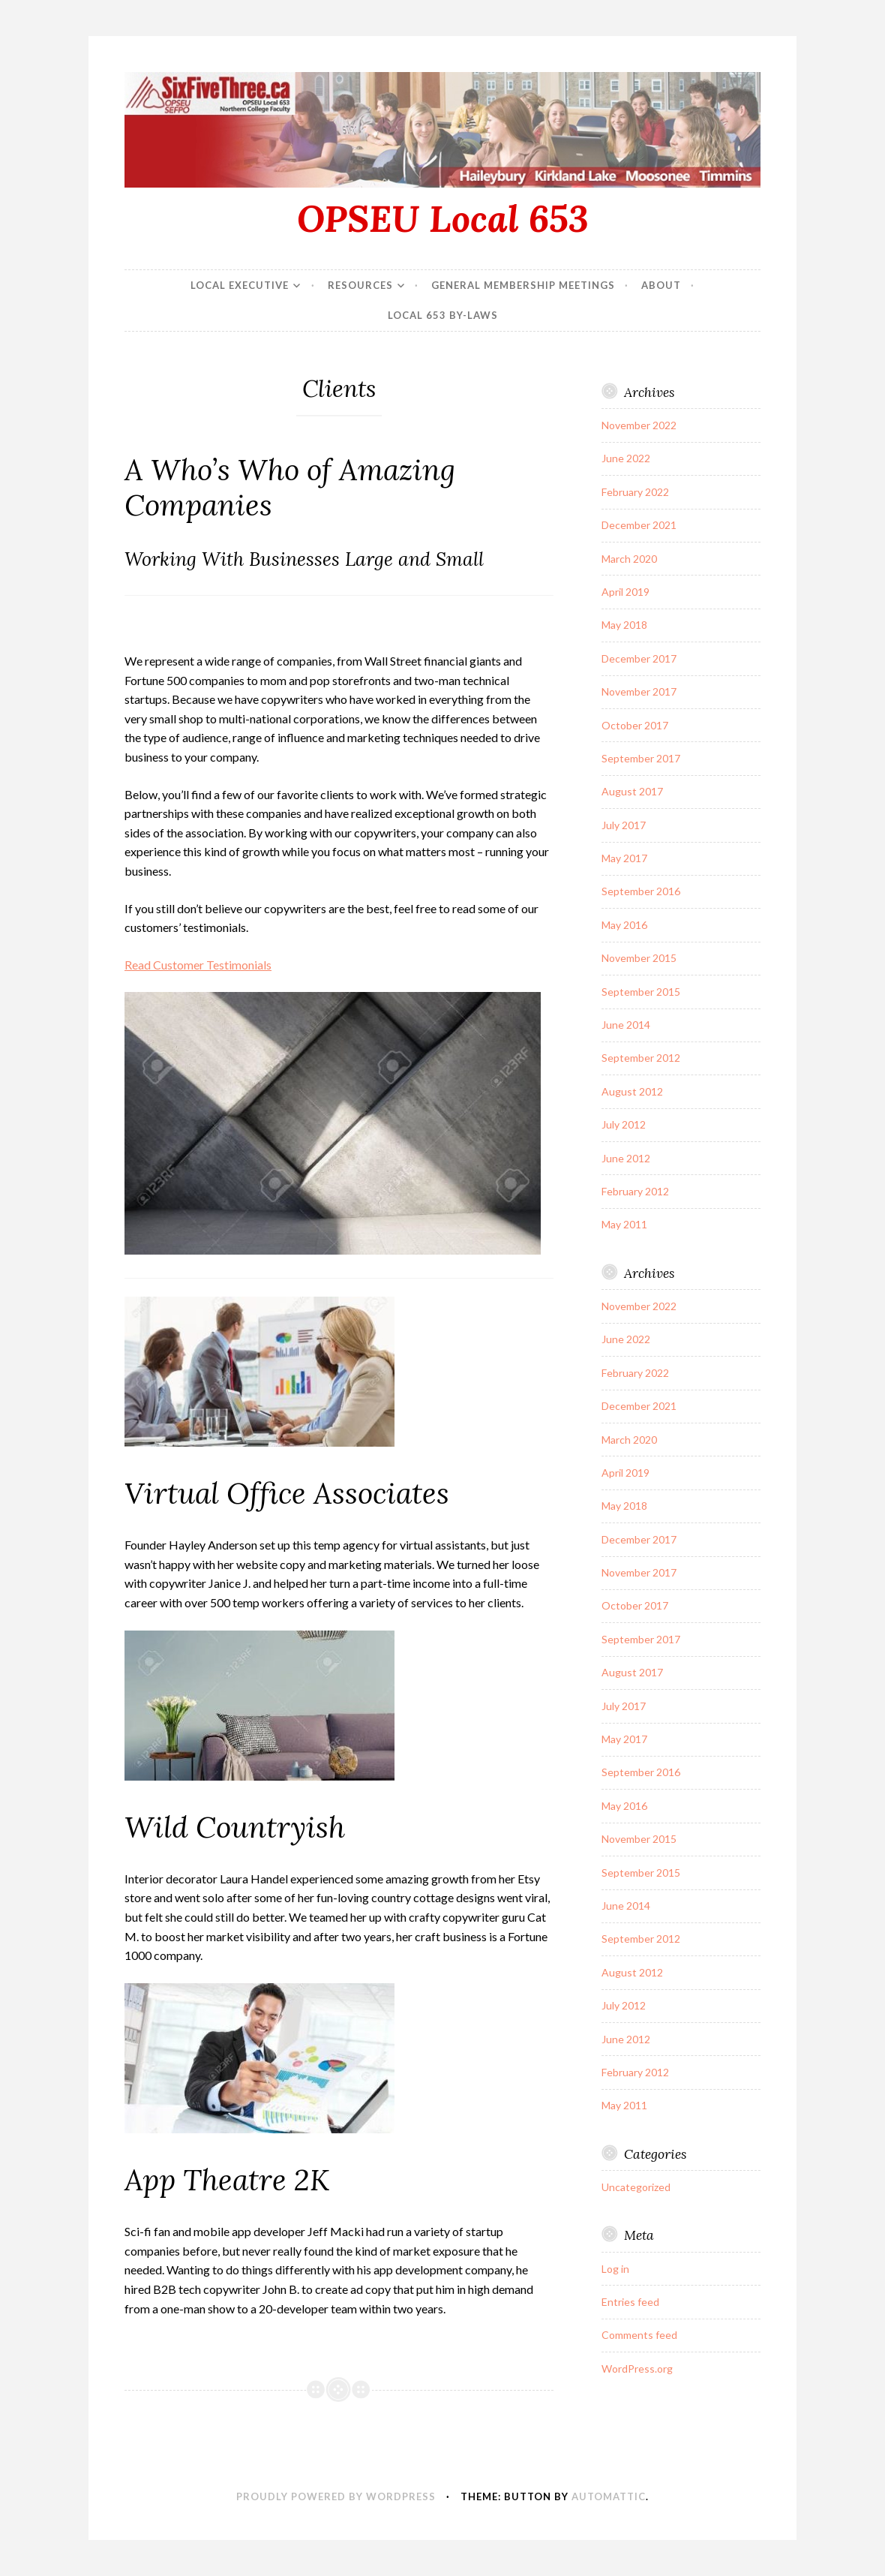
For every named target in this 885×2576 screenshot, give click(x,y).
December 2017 (639, 658)
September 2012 (641, 1057)
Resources (360, 285)
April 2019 (626, 591)
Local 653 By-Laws (443, 315)
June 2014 (626, 1024)
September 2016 (641, 891)
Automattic (609, 2496)
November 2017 (639, 691)
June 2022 (626, 458)
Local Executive (239, 285)
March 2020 (629, 558)
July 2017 (624, 825)
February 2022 (635, 491)
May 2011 (624, 1224)
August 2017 (632, 791)
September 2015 (641, 991)
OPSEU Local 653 (443, 218)
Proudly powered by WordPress (336, 2496)
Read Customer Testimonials (198, 964)
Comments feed (639, 2334)
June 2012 (626, 1158)
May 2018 (624, 624)
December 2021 (639, 525)
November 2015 (639, 957)
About (661, 285)
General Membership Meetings (523, 285)
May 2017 (624, 858)
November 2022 (639, 425)
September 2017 (641, 758)
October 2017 (635, 725)
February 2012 (635, 1191)
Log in (615, 2268)
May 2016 (624, 924)
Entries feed (630, 2301)
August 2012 (632, 1091)
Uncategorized (636, 2187)
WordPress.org (637, 2368)
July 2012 (624, 1124)
